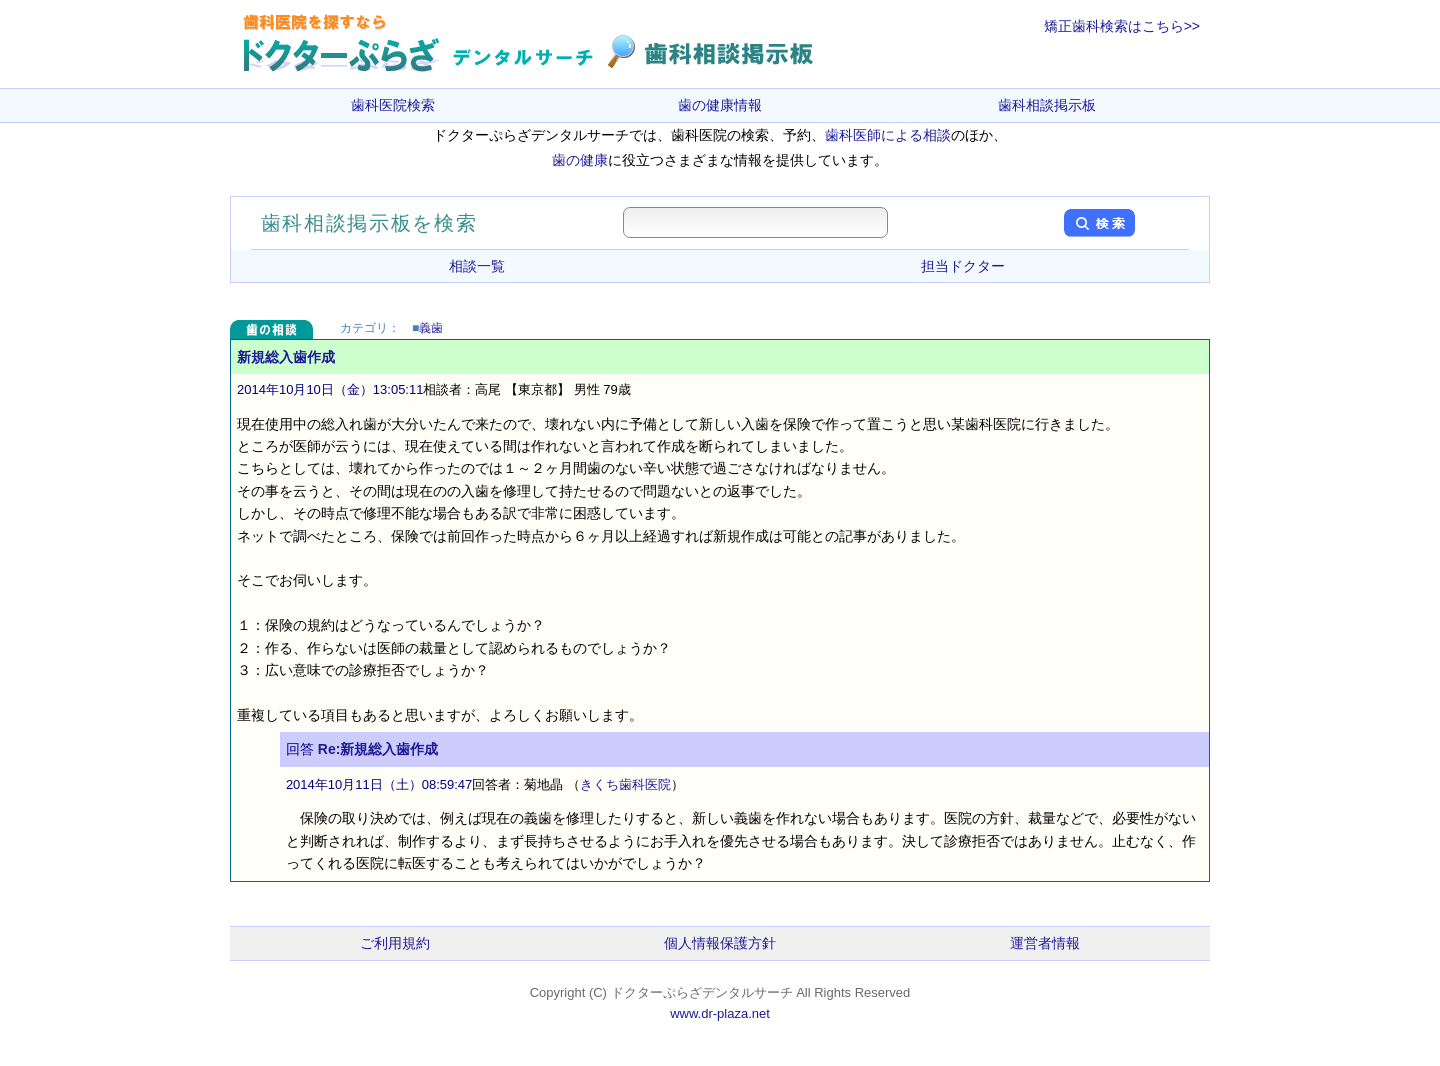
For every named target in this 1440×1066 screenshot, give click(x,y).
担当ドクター (963, 266)
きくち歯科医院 (625, 784)
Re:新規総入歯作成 (378, 749)
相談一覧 (477, 266)
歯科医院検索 (393, 105)
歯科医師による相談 (888, 135)
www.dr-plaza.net (720, 1013)
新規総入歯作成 (286, 357)
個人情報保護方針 (720, 943)
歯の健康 (580, 160)
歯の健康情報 (720, 105)
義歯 (431, 328)
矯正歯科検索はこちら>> (1122, 26)
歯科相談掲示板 (1047, 105)
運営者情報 (1045, 943)
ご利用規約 (395, 943)
